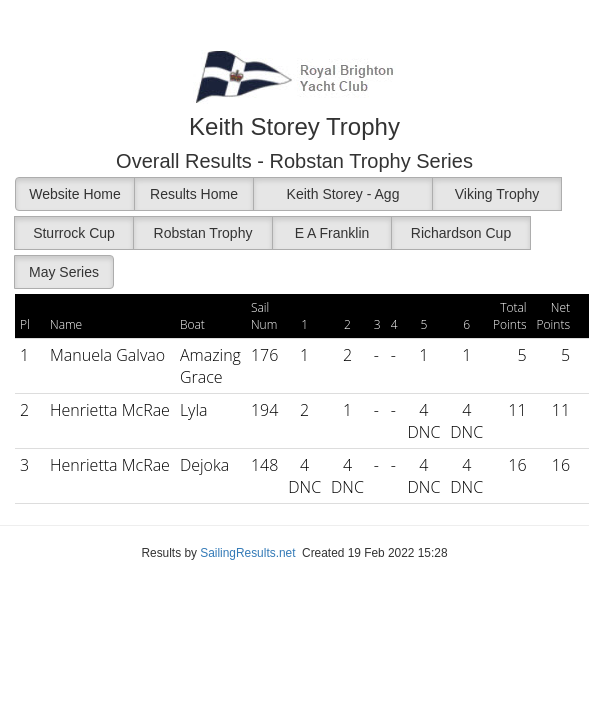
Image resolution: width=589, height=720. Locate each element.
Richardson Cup (461, 233)
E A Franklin (332, 233)
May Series (64, 272)
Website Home (75, 194)
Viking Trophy (497, 194)
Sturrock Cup (74, 233)
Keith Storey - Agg (343, 194)
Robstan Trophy (203, 233)
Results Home (194, 194)
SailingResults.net (247, 553)
